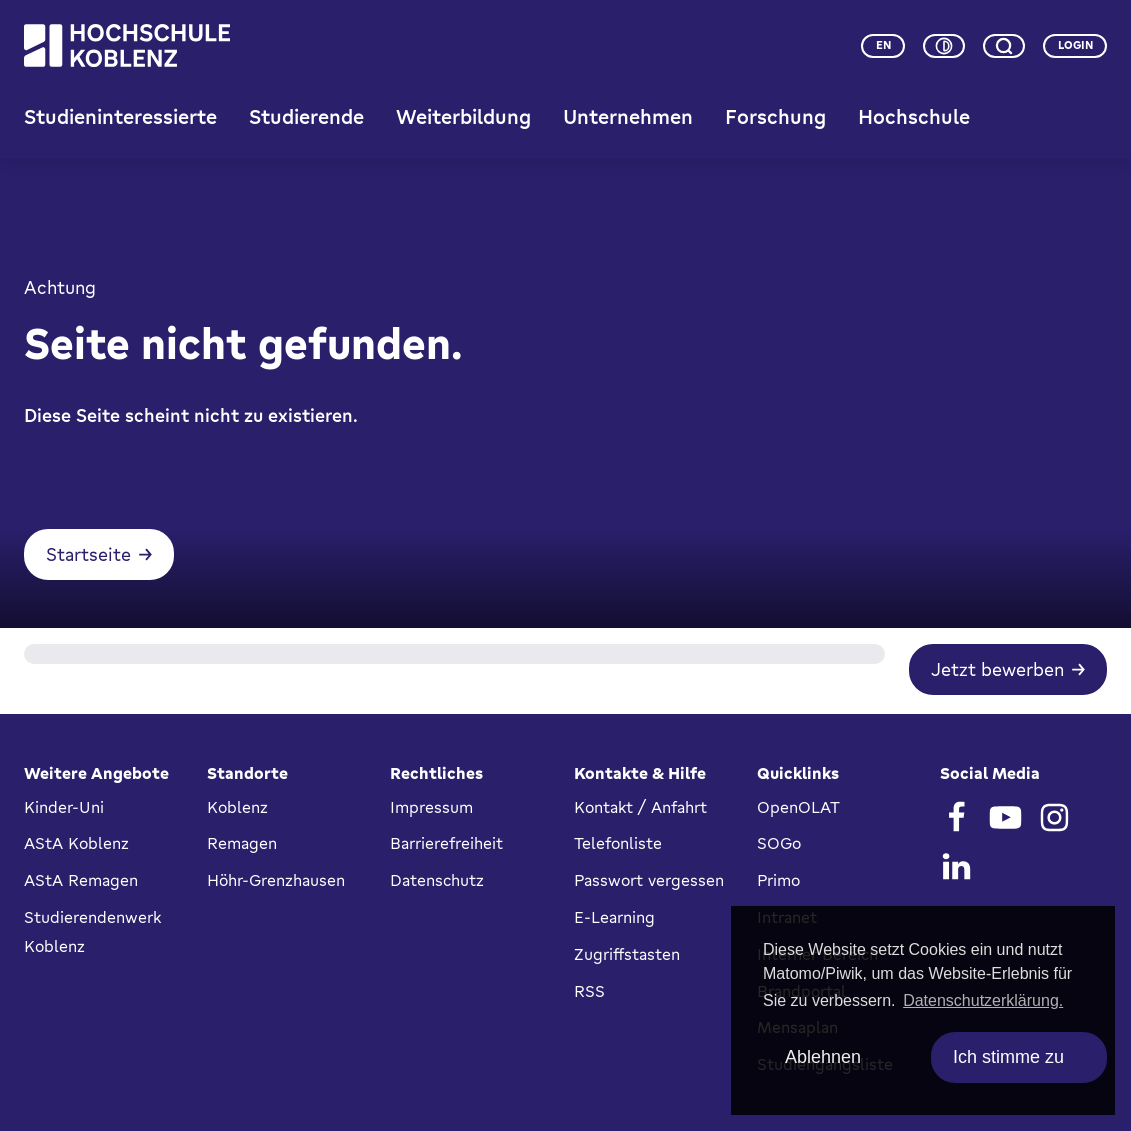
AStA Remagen (81, 880)
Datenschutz (437, 880)
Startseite (88, 557)
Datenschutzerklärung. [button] (983, 1000)
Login (1075, 45)
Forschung (775, 117)
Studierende (306, 117)
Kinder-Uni (64, 807)
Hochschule (914, 117)
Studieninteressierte (120, 117)
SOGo (779, 844)
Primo (778, 880)
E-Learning (614, 917)
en (883, 45)
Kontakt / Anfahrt (640, 807)
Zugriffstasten (627, 954)
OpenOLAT (798, 807)
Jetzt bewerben (997, 672)
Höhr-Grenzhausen (276, 880)
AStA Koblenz (76, 844)
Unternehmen (628, 117)
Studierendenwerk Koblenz (92, 931)
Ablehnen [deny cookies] (823, 1057)
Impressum (431, 807)
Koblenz (237, 807)
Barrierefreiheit (446, 844)
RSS (589, 991)
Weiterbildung (463, 117)
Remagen (242, 844)
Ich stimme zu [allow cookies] (1008, 1057)
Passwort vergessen (649, 880)
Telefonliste (618, 844)
